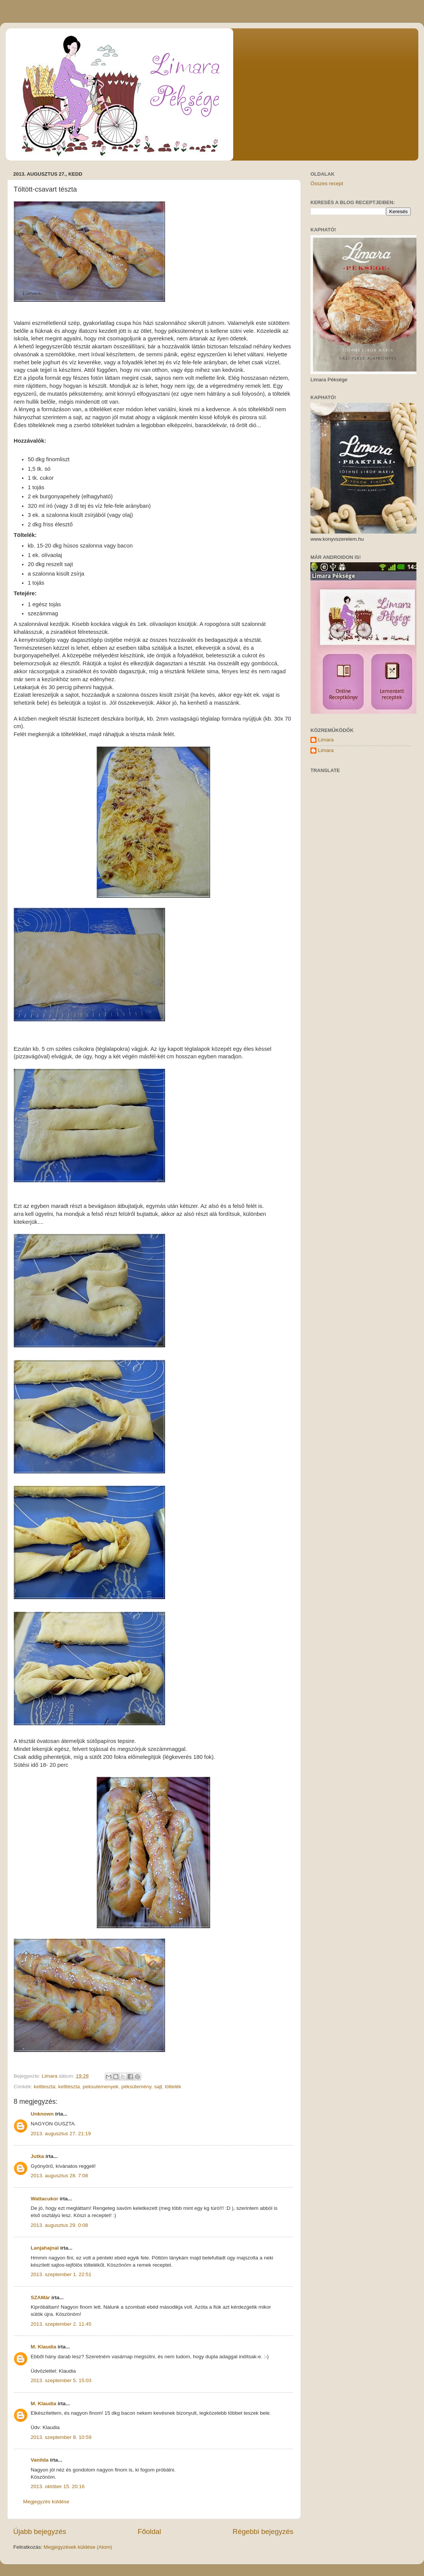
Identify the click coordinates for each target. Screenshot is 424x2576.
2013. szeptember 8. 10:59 (61, 2437)
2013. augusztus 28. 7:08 (59, 2175)
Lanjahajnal (45, 2248)
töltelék (173, 2086)
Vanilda (39, 2460)
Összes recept (326, 183)
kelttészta (69, 2086)
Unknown (42, 2114)
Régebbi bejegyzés (262, 2531)
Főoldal (149, 2531)
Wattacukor (44, 2199)
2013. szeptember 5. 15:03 (61, 2380)
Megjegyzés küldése (46, 2501)
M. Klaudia (43, 2347)
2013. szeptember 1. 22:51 (61, 2274)
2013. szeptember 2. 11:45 (61, 2324)
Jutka (37, 2156)
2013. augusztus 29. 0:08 (59, 2225)
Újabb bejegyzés (39, 2531)
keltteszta (44, 2086)
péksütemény (136, 2086)
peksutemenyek (100, 2086)
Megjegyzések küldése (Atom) (78, 2547)
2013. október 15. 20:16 (58, 2486)
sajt (158, 2086)
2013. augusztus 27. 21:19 (61, 2133)
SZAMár (40, 2297)
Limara (326, 740)
